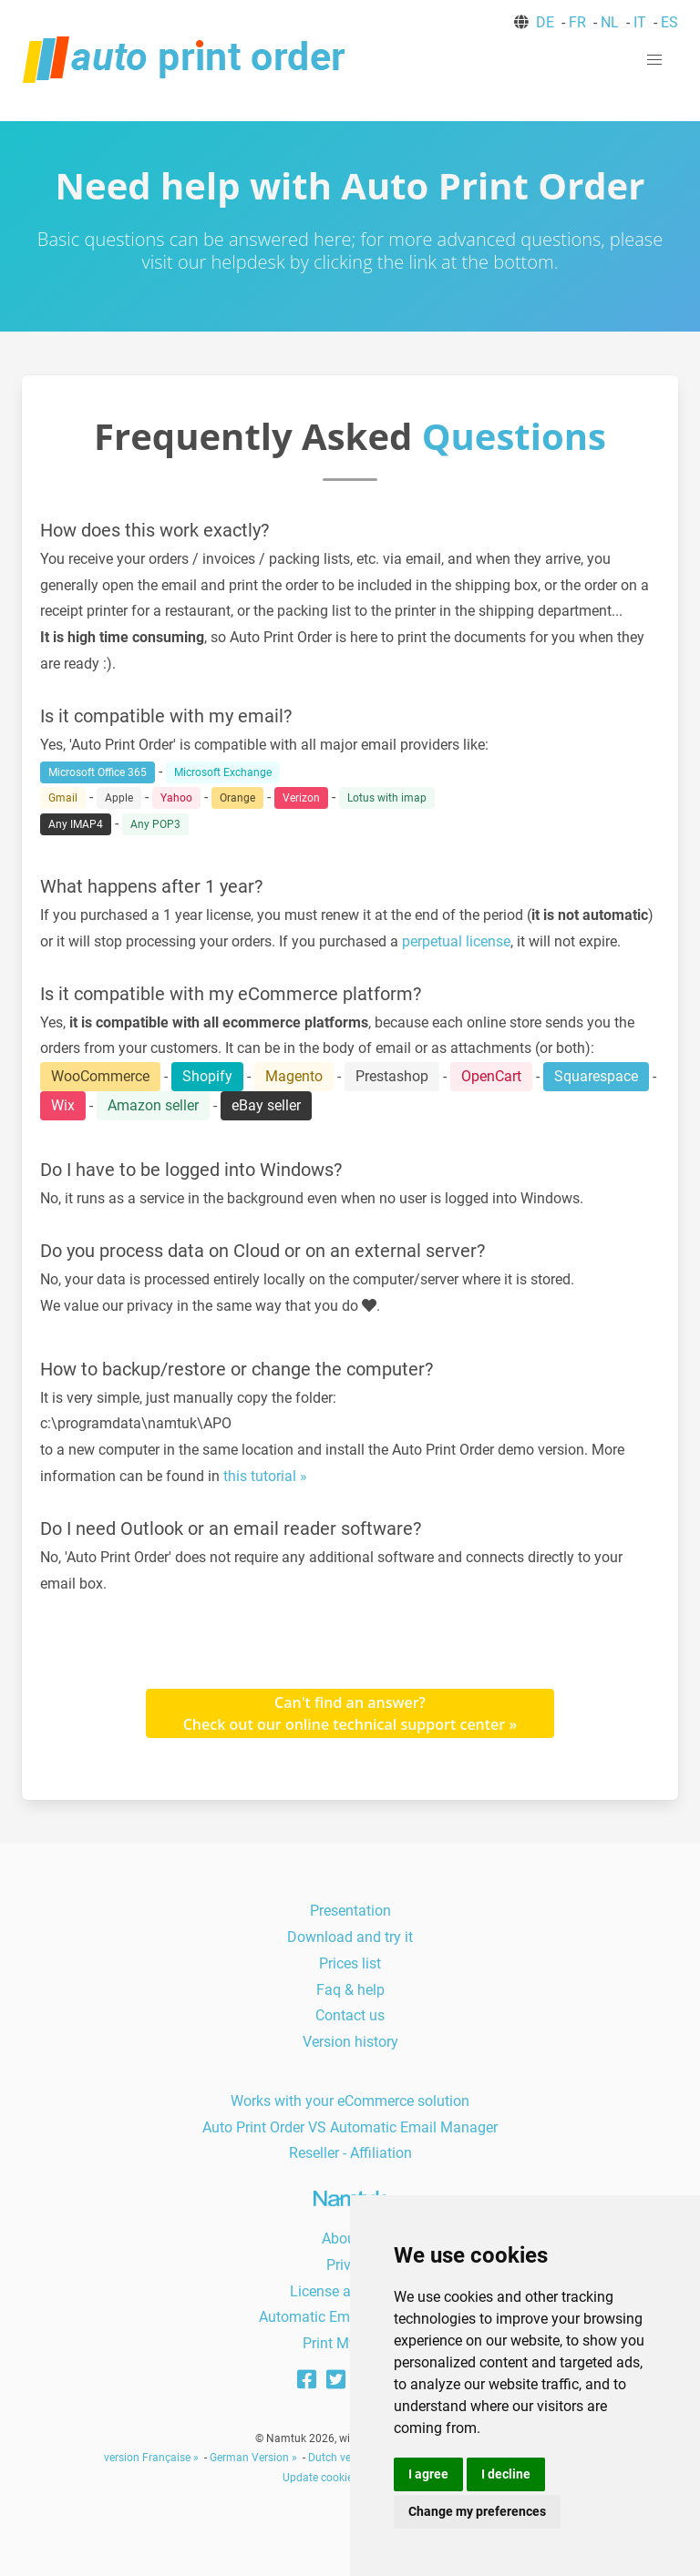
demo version (541, 1449)
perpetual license (456, 941)
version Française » (151, 2457)
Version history (350, 2041)
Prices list (350, 1963)
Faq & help (350, 1989)
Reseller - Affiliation (350, 2153)
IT (639, 22)
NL (610, 22)
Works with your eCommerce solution (350, 2101)
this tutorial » (265, 1476)
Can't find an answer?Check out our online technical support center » (350, 1713)
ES (669, 22)
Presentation (350, 1910)
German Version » (253, 2457)
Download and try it (350, 1937)
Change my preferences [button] (477, 2511)
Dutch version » (346, 2457)
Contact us (350, 2015)
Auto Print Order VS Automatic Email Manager (350, 2127)
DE (545, 22)
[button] (654, 60)
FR (577, 22)
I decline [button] (505, 2474)
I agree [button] (428, 2474)
